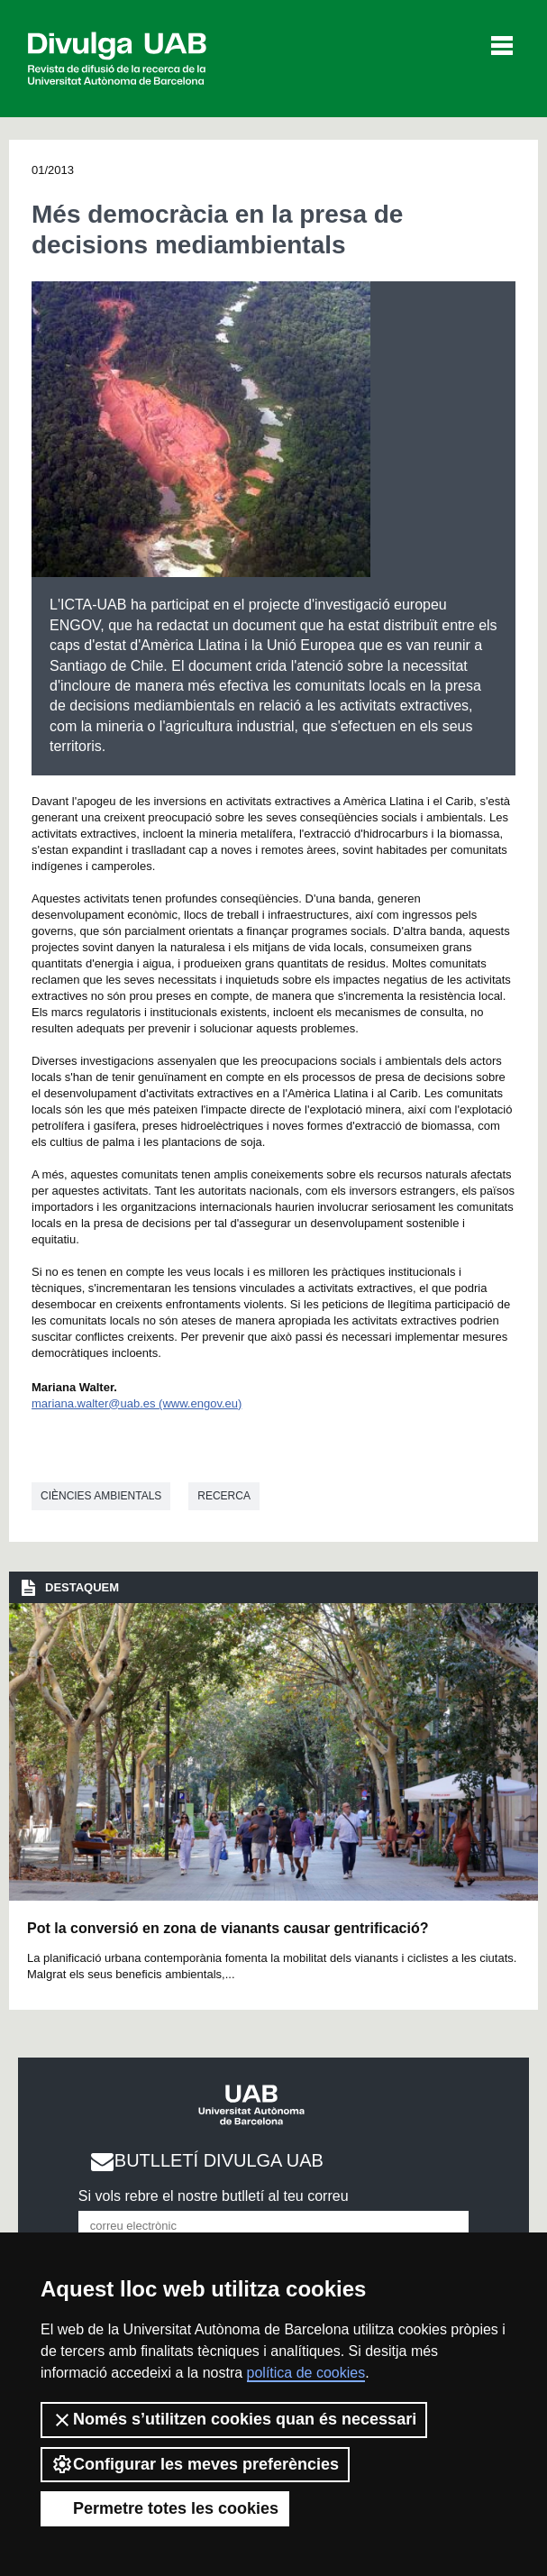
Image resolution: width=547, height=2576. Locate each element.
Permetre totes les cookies (164, 2508)
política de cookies (306, 2372)
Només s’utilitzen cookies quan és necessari (233, 2420)
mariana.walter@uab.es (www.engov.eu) (137, 1403)
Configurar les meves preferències (195, 2464)
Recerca (224, 1496)
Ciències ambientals (101, 1496)
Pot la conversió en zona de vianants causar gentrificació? (227, 1928)
